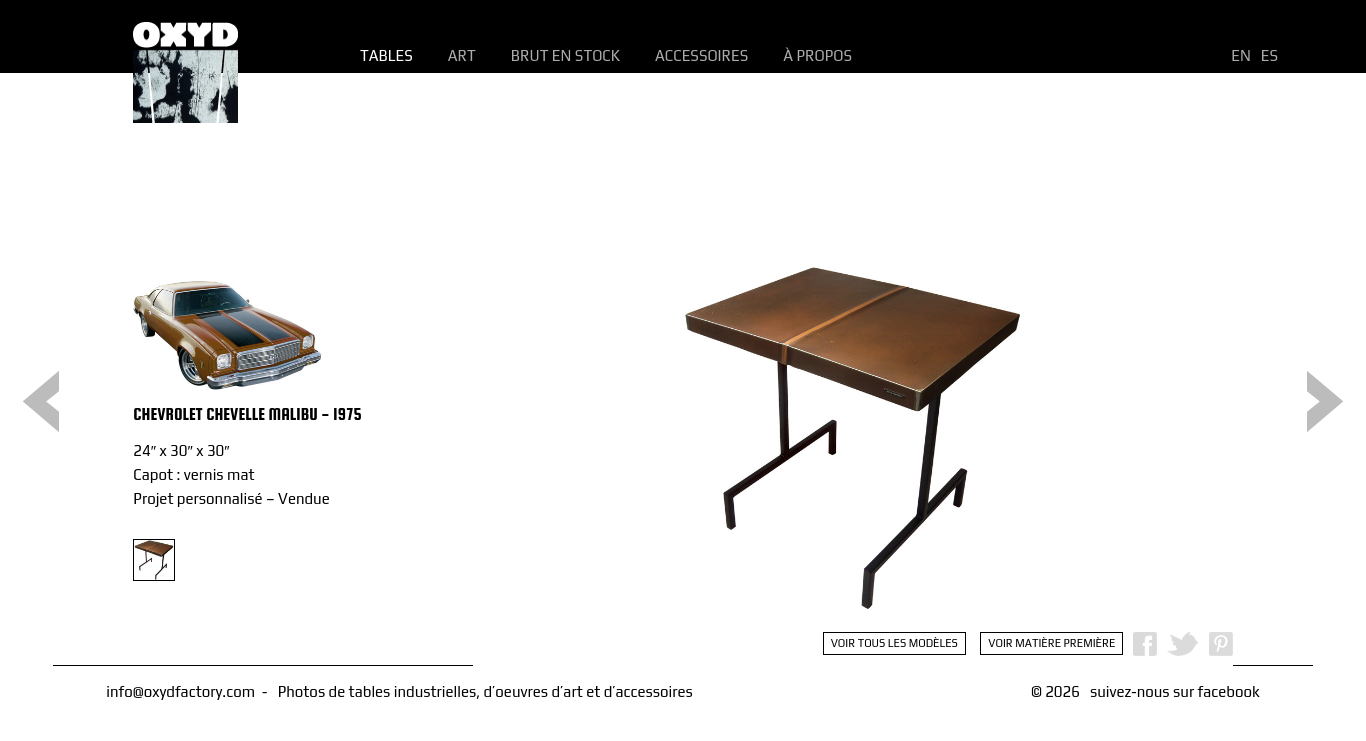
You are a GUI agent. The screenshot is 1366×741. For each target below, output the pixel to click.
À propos (817, 55)
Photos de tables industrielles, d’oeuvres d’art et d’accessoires (485, 691)
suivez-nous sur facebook (1175, 691)
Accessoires (701, 55)
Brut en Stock (565, 55)
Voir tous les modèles (894, 643)
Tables (386, 55)
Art (462, 55)
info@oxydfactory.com (180, 691)
